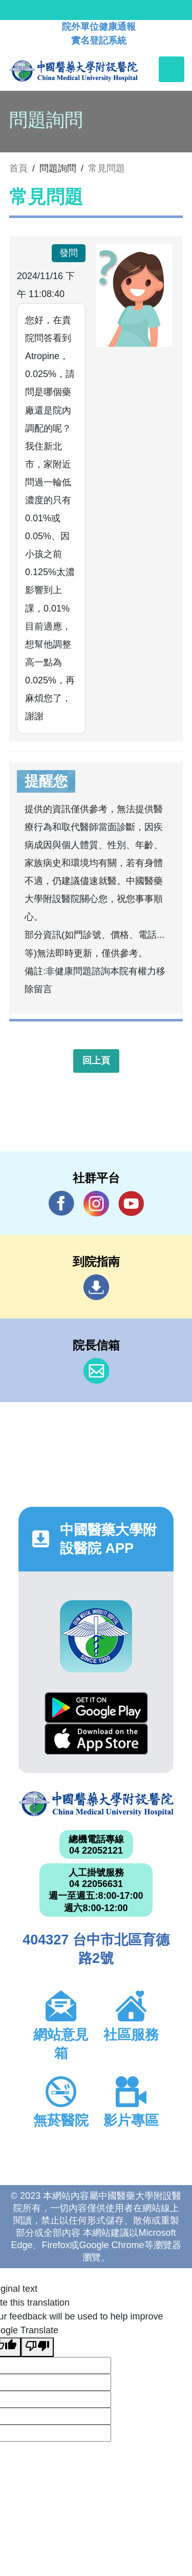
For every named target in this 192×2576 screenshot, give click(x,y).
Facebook (61, 1203)
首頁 (18, 168)
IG (96, 1203)
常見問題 (106, 168)
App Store (96, 1739)
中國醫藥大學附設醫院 (96, 1804)
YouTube (131, 1203)
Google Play (96, 1707)
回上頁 (96, 1060)
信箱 (96, 1371)
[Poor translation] (37, 2347)
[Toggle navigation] (171, 69)
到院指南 (96, 1287)
